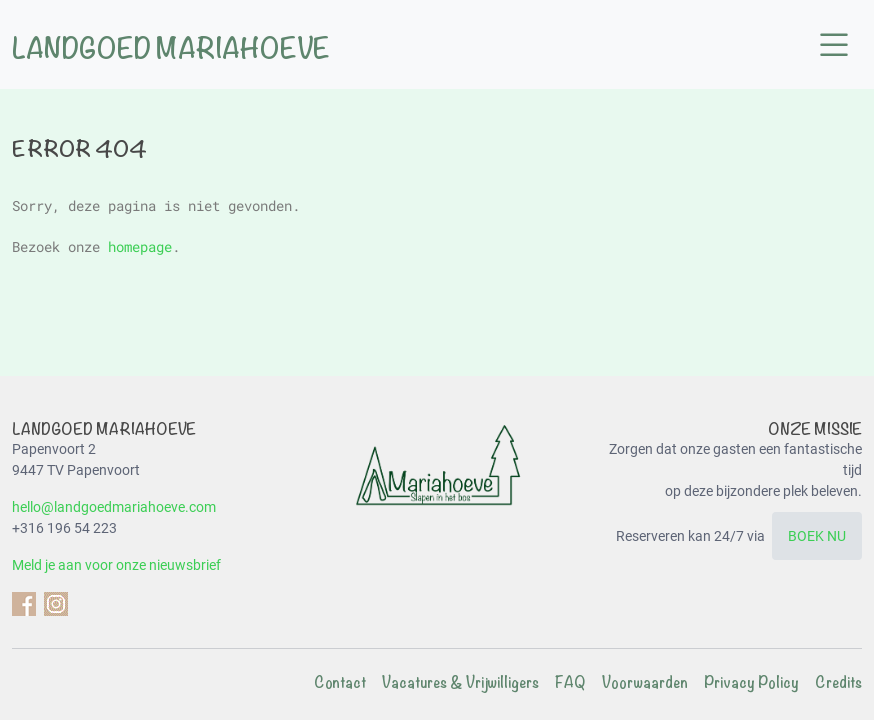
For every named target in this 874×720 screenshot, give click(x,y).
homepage (140, 246)
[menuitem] (332, 683)
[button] (834, 46)
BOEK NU (817, 536)
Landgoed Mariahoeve (171, 49)
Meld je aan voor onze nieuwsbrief (116, 565)
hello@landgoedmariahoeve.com (114, 507)
